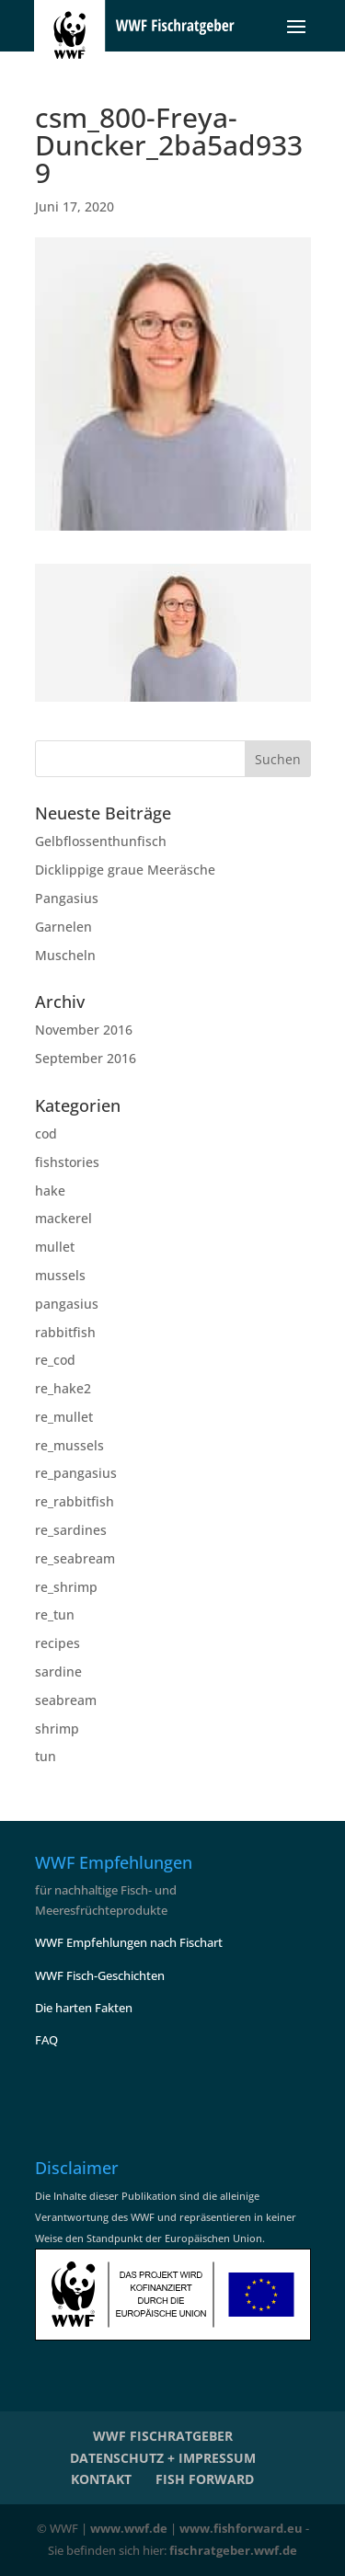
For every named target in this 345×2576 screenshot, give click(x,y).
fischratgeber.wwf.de (233, 2550)
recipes (57, 1643)
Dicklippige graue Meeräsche (125, 869)
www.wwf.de (128, 2528)
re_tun (55, 1614)
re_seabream (75, 1558)
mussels (60, 1275)
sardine (58, 1671)
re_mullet (64, 1416)
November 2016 (83, 1029)
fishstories (67, 1162)
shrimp (57, 1728)
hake (50, 1190)
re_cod (55, 1359)
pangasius (66, 1303)
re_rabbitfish (74, 1501)
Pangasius (66, 898)
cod (46, 1133)
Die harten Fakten (83, 2007)
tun (45, 1756)
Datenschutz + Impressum (163, 2458)
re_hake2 (63, 1388)
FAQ (46, 2040)
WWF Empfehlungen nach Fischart (129, 1942)
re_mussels (69, 1445)
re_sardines (71, 1530)
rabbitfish (65, 1332)
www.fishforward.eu (241, 2528)
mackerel (63, 1218)
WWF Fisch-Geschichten (100, 1975)
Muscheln (65, 955)
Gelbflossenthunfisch (101, 841)
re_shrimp (66, 1587)
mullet (55, 1246)
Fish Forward (204, 2479)
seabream (66, 1700)
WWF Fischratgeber (163, 2435)
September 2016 (85, 1058)
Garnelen (63, 926)
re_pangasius (76, 1473)
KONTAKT (101, 2479)
